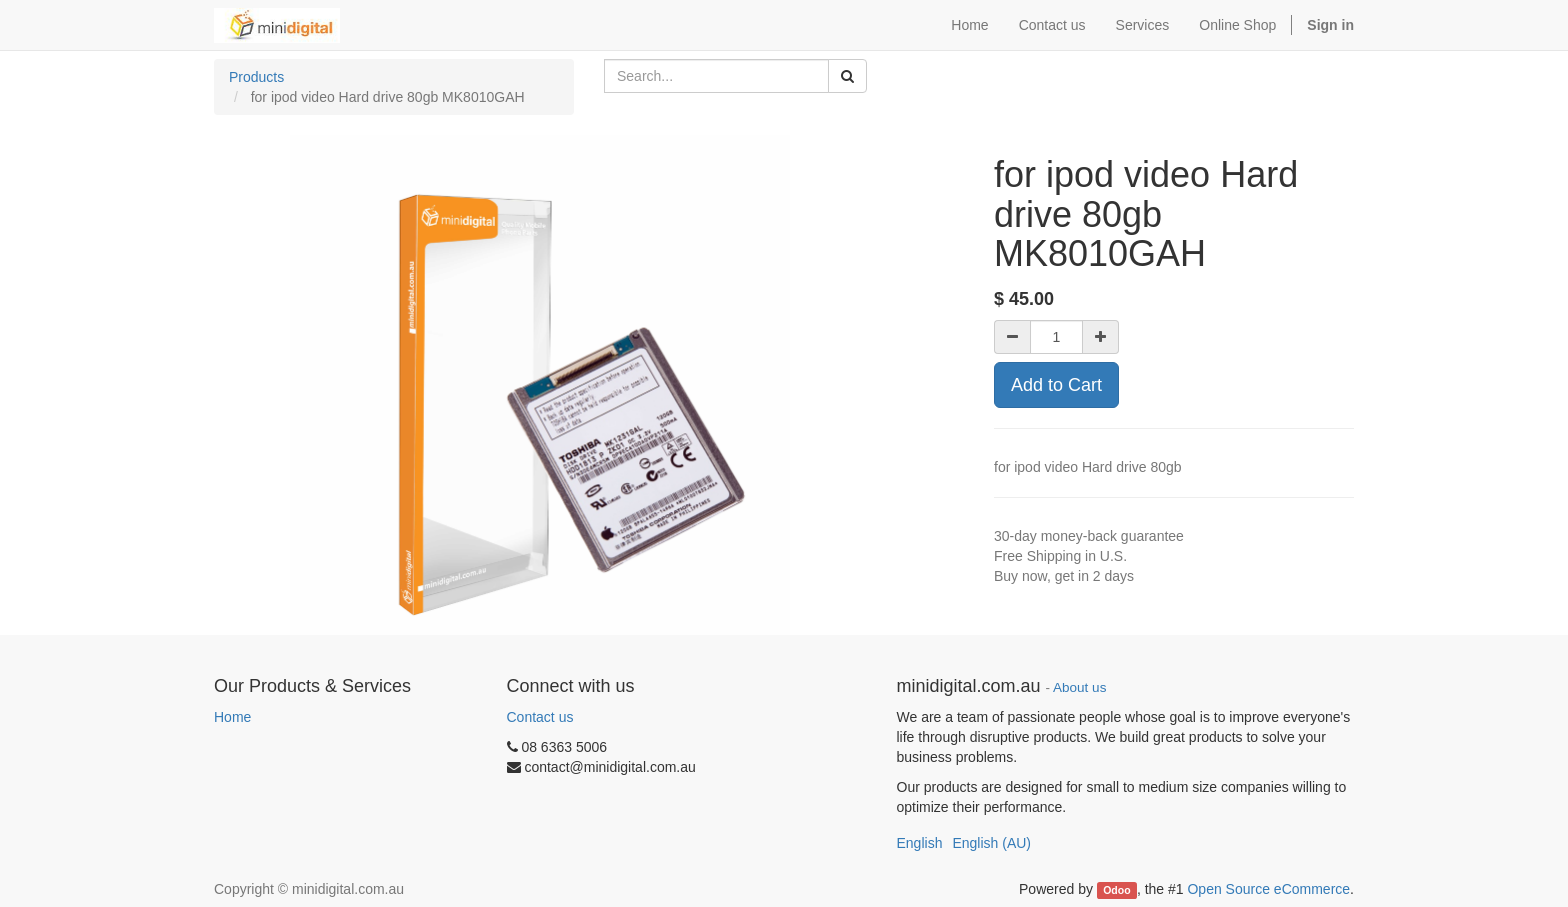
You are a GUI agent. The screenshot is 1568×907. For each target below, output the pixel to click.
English (920, 843)
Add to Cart (1056, 385)
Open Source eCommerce (1268, 889)
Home (232, 717)
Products (256, 77)
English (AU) (991, 843)
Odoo (1116, 890)
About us (1079, 687)
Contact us (540, 717)
